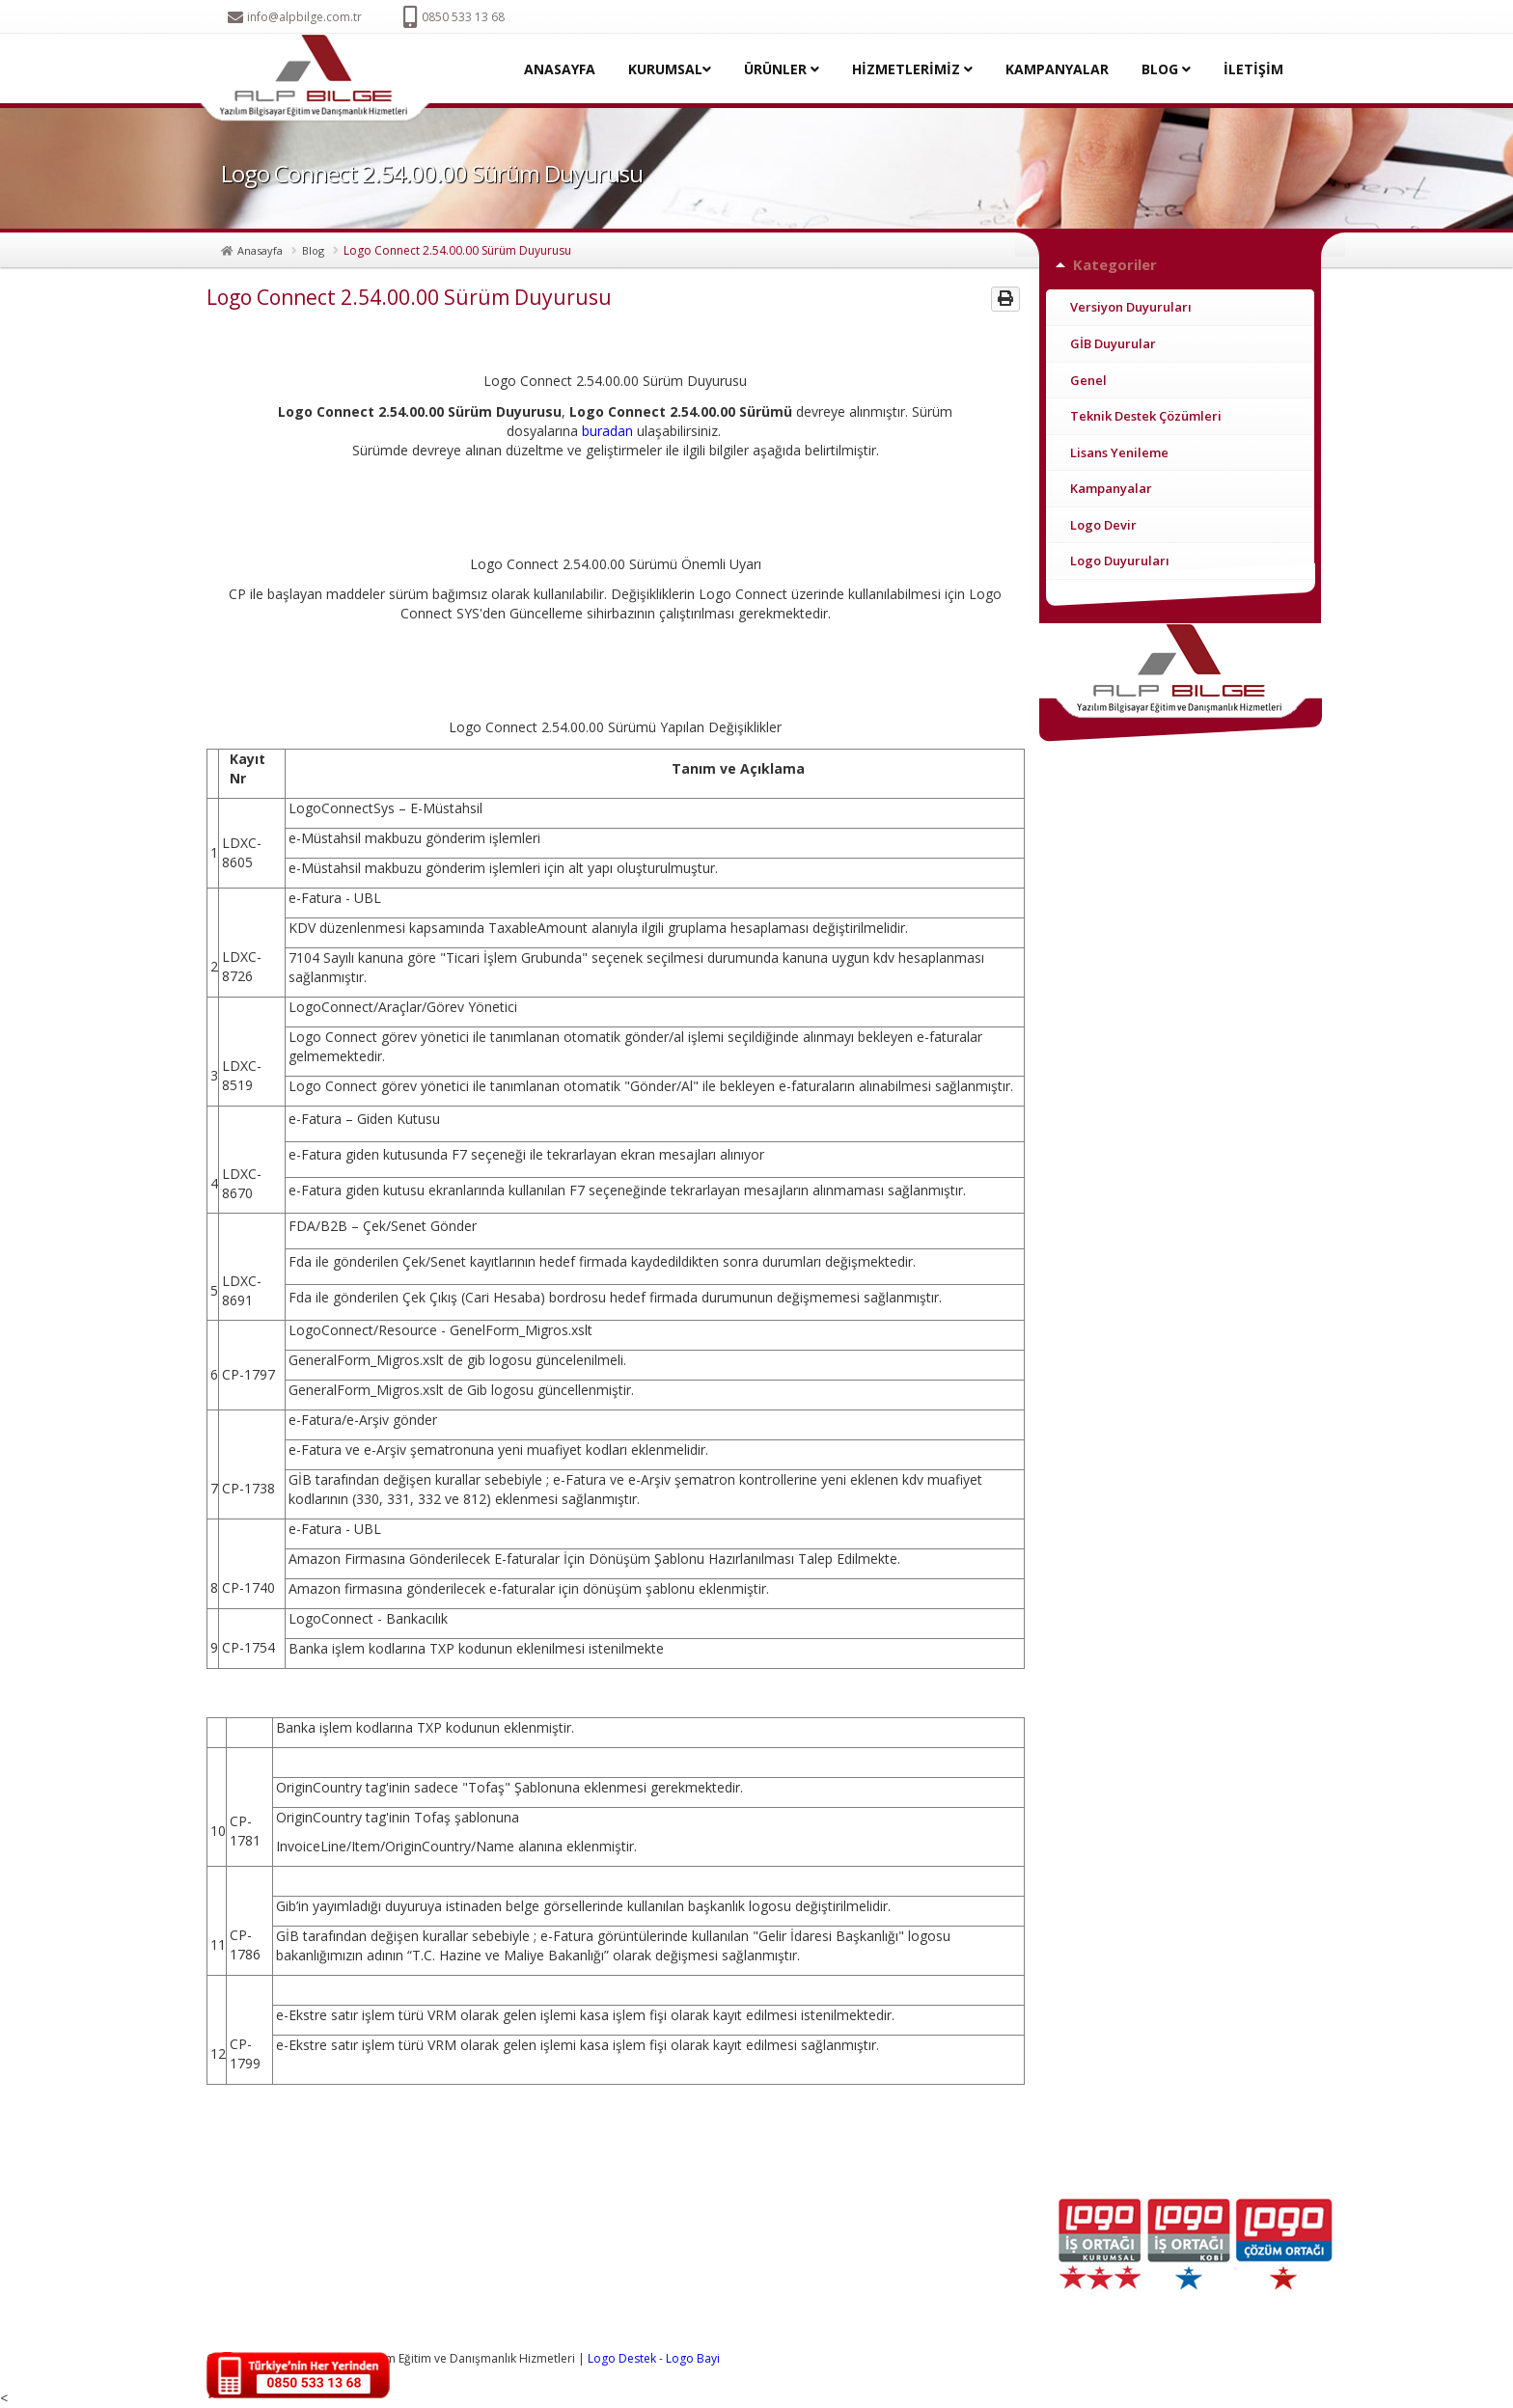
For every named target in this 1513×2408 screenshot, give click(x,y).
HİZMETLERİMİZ (912, 69)
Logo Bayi (693, 2358)
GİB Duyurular (1113, 343)
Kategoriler (1115, 264)
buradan (607, 431)
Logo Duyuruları (1119, 560)
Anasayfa (260, 250)
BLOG (1166, 69)
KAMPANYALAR (1057, 69)
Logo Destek (622, 2358)
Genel (1088, 380)
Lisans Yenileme (1119, 452)
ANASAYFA (559, 69)
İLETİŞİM (1253, 69)
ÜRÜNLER (781, 69)
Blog (313, 250)
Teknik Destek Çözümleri (1146, 415)
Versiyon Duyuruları (1131, 306)
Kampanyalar (1111, 488)
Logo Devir (1103, 525)
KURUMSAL (669, 69)
